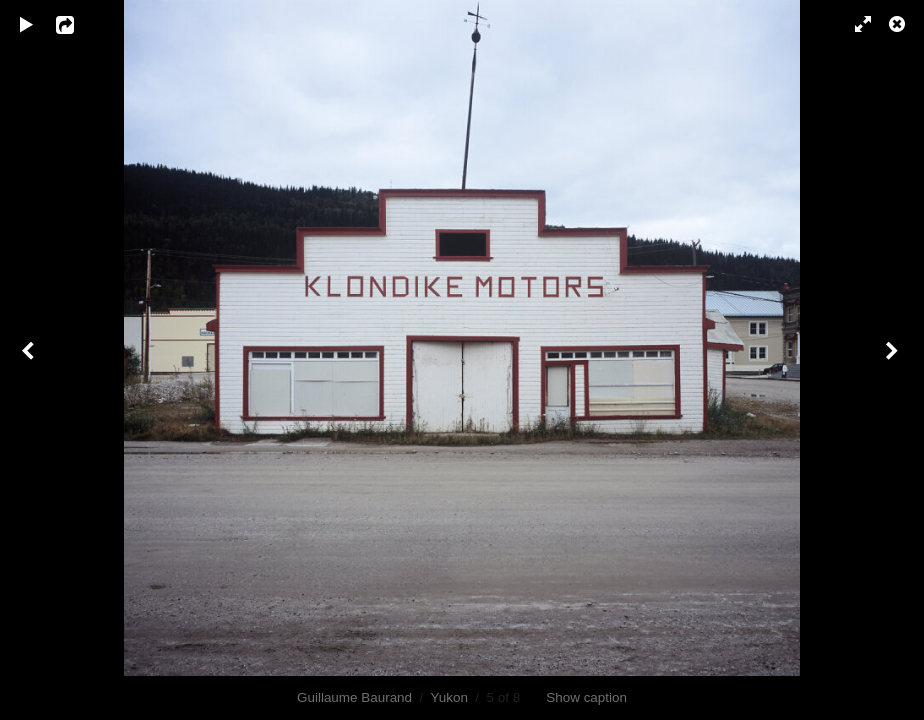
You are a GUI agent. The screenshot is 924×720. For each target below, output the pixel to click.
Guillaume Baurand (354, 697)
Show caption (586, 697)
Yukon (449, 697)
